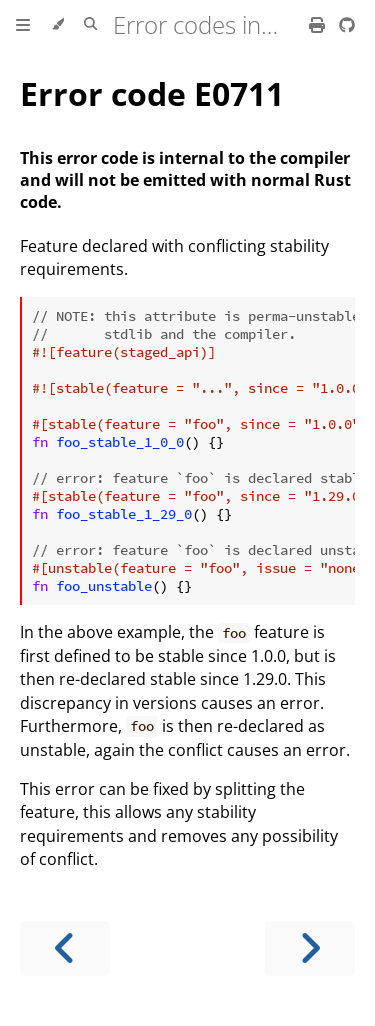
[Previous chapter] (65, 948)
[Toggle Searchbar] (90, 25)
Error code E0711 (152, 93)
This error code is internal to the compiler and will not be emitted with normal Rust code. (185, 180)
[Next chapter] (310, 948)
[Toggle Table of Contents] (23, 25)
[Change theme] (57, 25)
